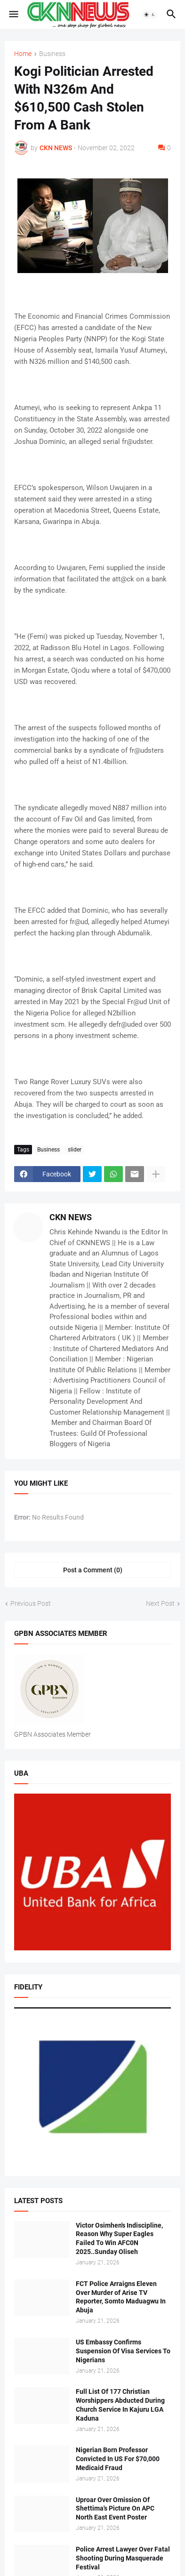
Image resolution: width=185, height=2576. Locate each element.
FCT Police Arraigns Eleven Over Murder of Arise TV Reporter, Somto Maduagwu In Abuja (121, 2297)
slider (74, 1149)
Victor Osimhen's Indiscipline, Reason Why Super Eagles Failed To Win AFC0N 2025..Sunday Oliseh (119, 2239)
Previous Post (30, 1603)
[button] (13, 15)
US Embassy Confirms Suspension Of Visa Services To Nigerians (123, 2351)
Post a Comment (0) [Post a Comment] (92, 1570)
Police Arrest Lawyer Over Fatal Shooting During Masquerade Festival (123, 2558)
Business (52, 53)
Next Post (160, 1603)
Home (23, 53)
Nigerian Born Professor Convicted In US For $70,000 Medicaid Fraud (118, 2458)
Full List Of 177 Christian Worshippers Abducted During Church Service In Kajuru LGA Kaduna (120, 2405)
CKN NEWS (70, 1217)
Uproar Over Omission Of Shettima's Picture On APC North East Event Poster (115, 2508)
